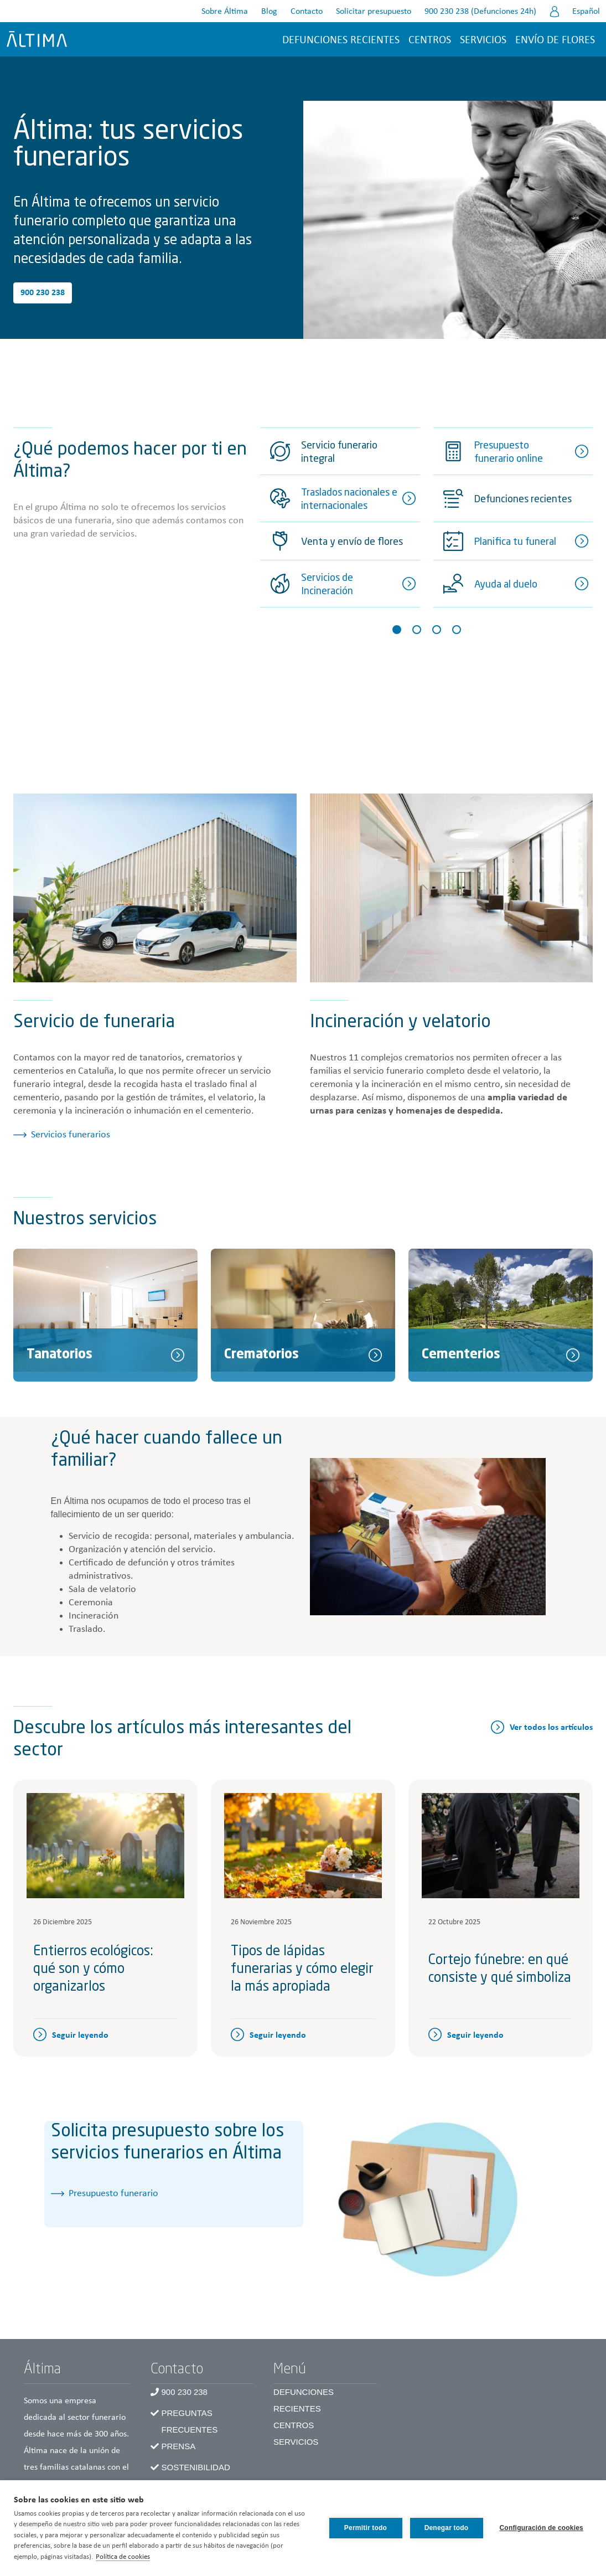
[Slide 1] (396, 629)
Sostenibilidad (196, 2467)
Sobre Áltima (224, 11)
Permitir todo (365, 2528)
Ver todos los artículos (551, 1727)
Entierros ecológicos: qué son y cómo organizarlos (93, 1969)
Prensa (179, 2446)
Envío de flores (555, 40)
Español (586, 11)
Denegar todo (446, 2528)
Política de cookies (123, 2556)
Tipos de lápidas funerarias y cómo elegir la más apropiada (302, 1969)
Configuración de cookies (542, 2528)
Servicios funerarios (70, 1135)
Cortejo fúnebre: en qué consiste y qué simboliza (499, 1969)
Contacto (307, 11)
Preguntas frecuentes (190, 2421)
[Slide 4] (456, 629)
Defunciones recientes (341, 40)
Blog (269, 11)
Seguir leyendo (80, 2035)
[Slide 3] (436, 629)
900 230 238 (42, 292)
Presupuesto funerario (113, 2193)
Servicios (483, 40)
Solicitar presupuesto (373, 11)
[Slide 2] (416, 629)
